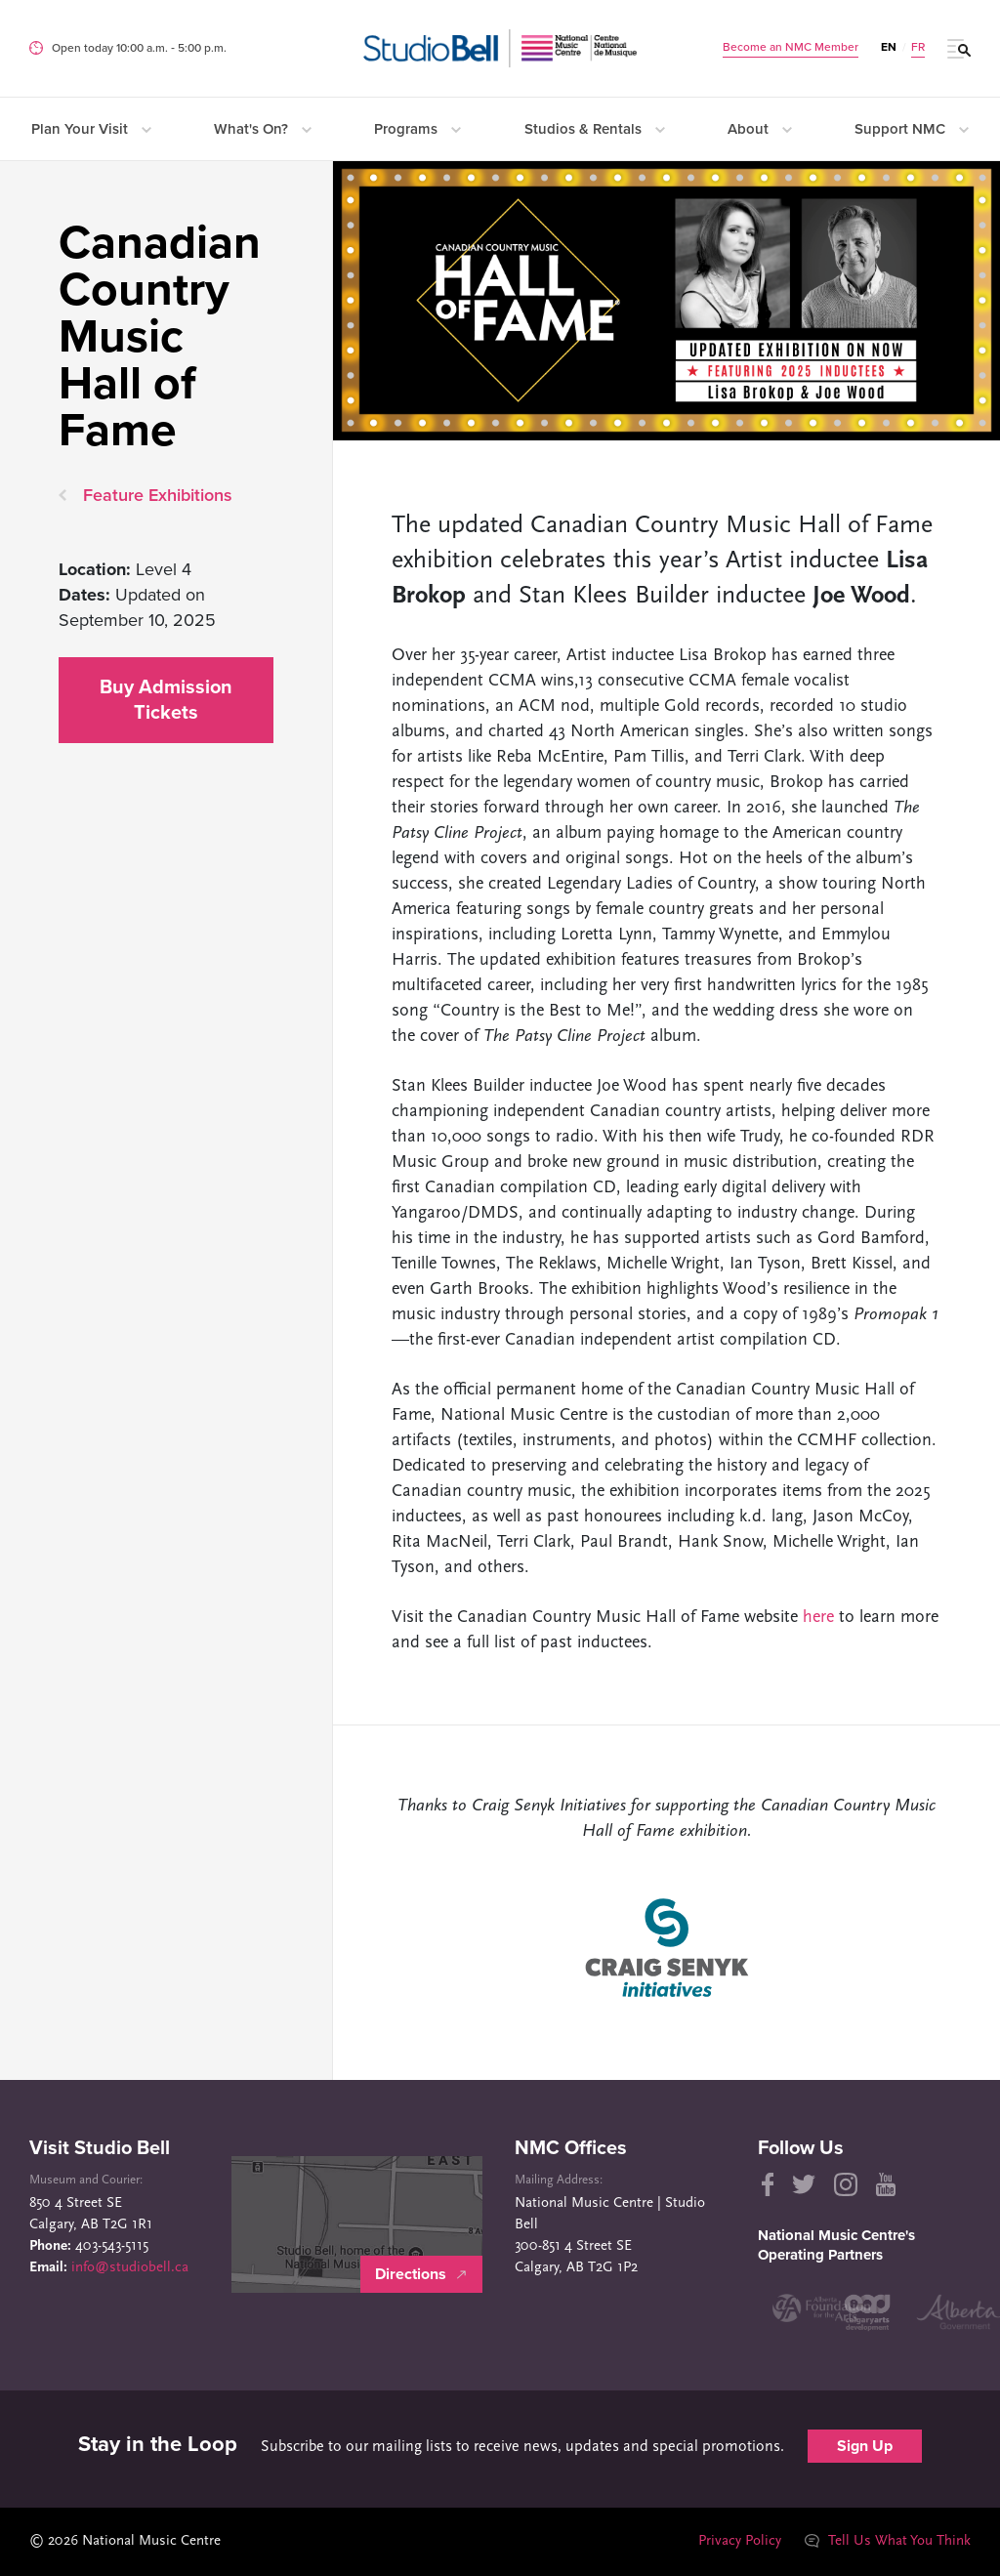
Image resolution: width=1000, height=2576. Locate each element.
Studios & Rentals (594, 129)
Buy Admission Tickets (166, 700)
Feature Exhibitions (157, 495)
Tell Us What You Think (888, 2541)
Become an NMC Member (790, 47)
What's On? (263, 129)
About (760, 129)
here (818, 1617)
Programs (417, 129)
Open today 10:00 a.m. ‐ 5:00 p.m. (139, 48)
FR (918, 47)
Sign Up (865, 2446)
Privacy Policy (739, 2541)
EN (888, 47)
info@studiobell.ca (129, 2268)
